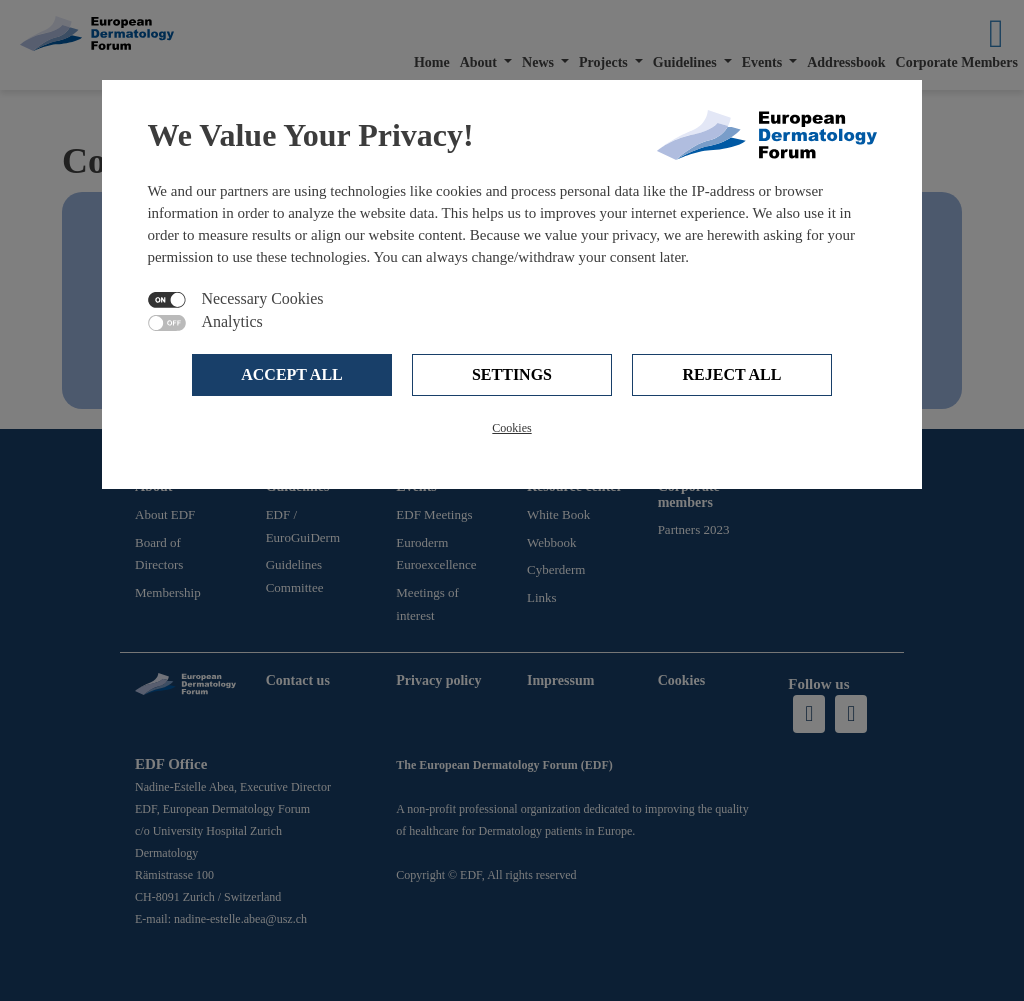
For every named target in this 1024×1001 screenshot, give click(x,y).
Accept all (292, 374)
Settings (512, 374)
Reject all (732, 374)
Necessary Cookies (262, 299)
